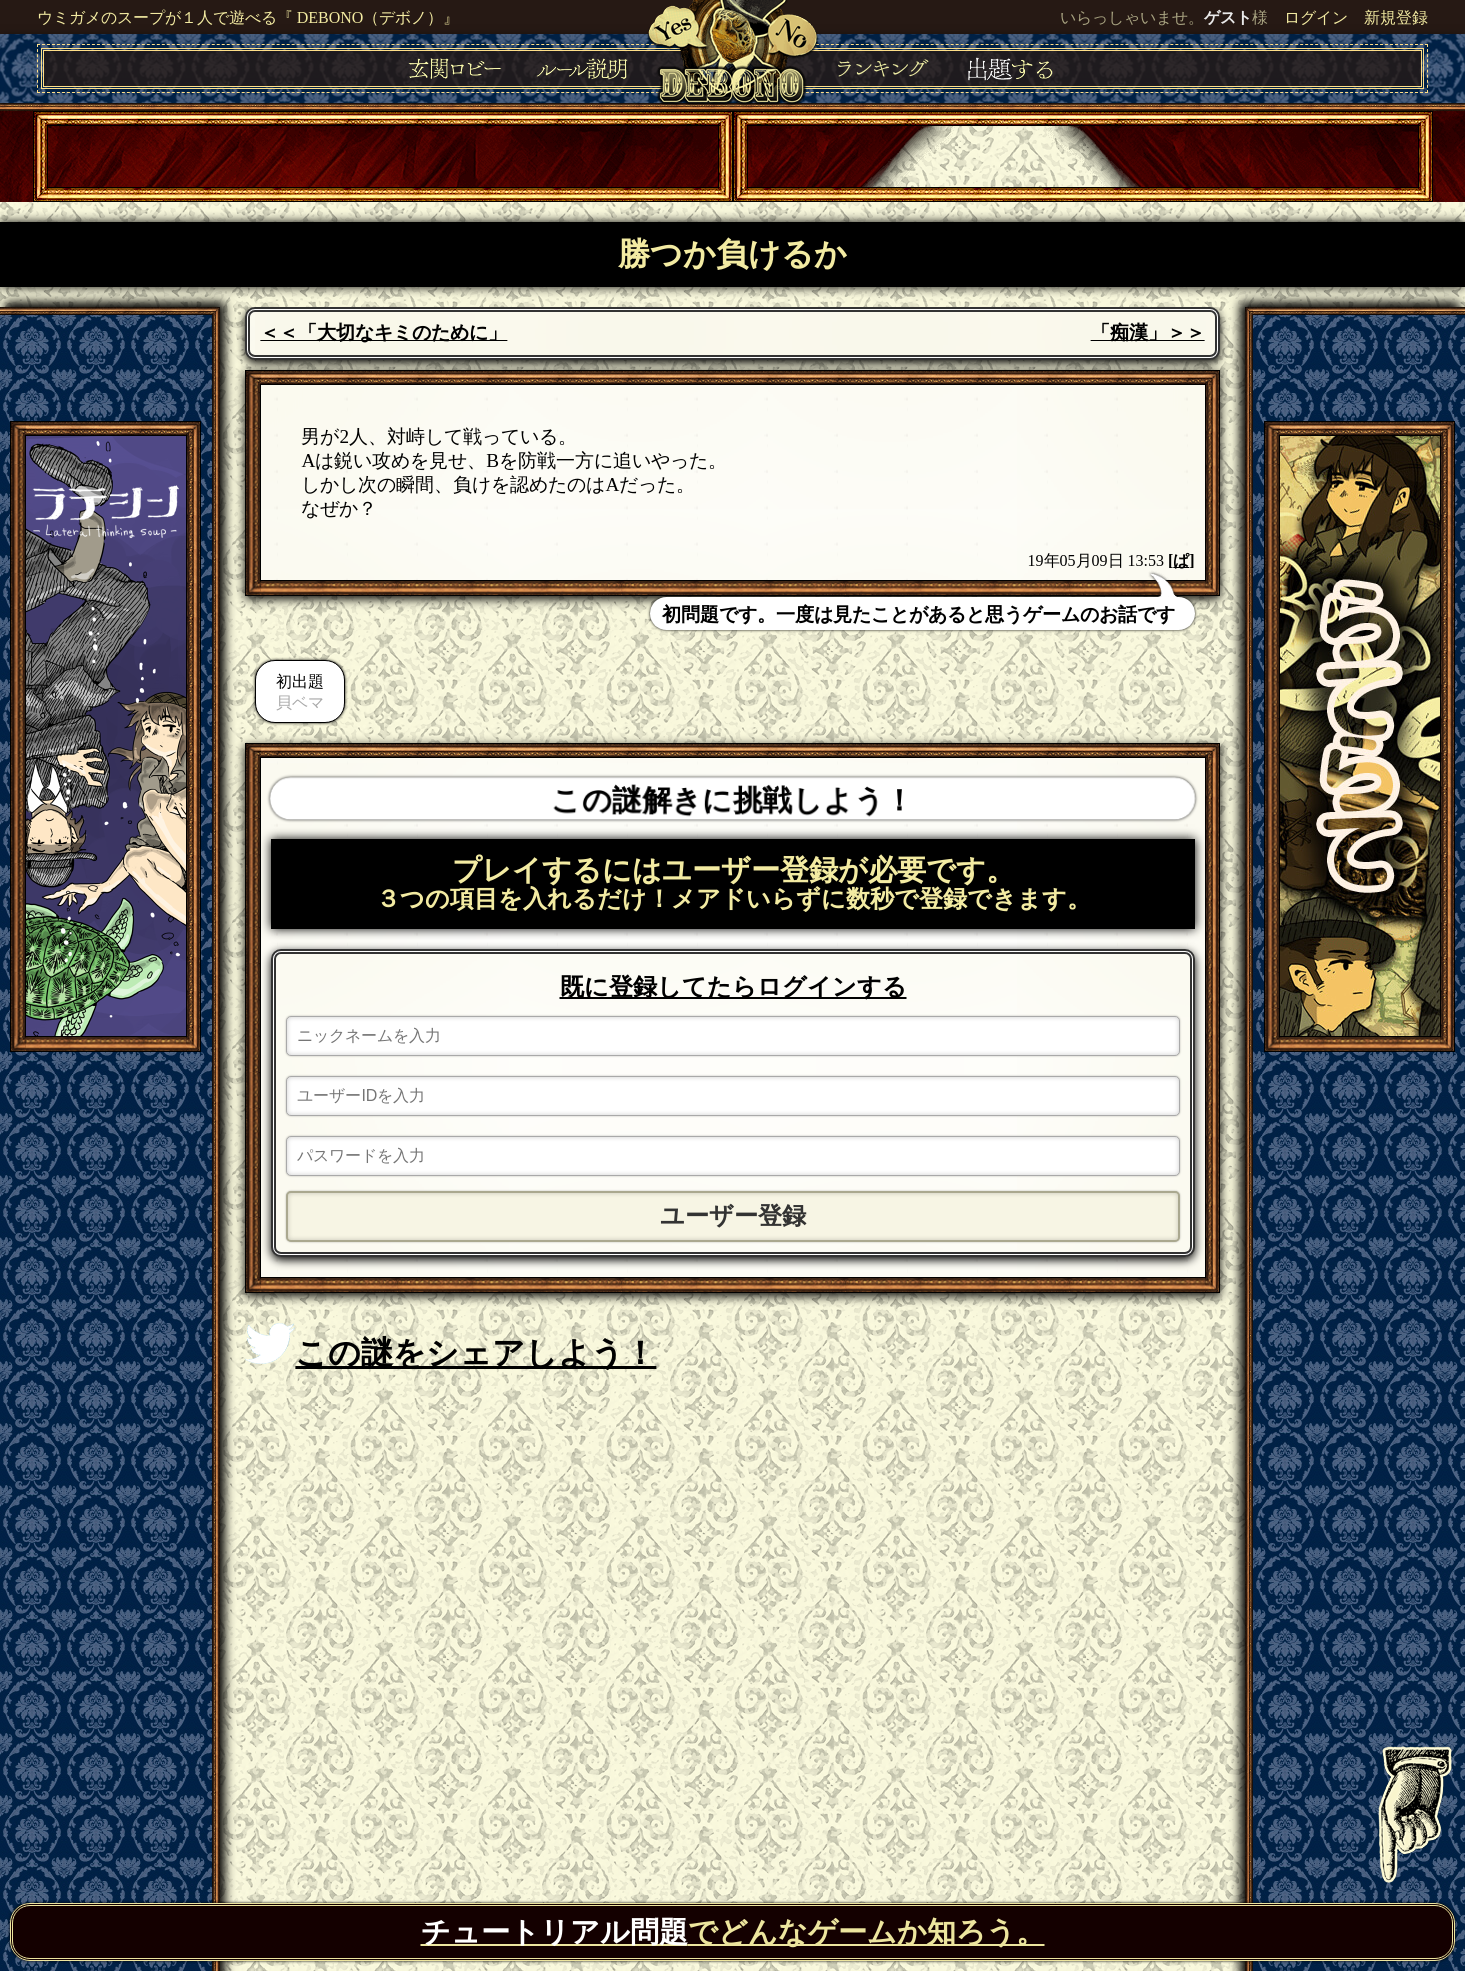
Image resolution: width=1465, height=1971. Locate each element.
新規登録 (1396, 17)
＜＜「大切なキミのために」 (383, 332)
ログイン (1316, 17)
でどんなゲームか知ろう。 (733, 1932)
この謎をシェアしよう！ (450, 1347)
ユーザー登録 (733, 1216)
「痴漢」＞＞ (1148, 332)
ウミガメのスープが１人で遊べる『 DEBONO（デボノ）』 (248, 17)
